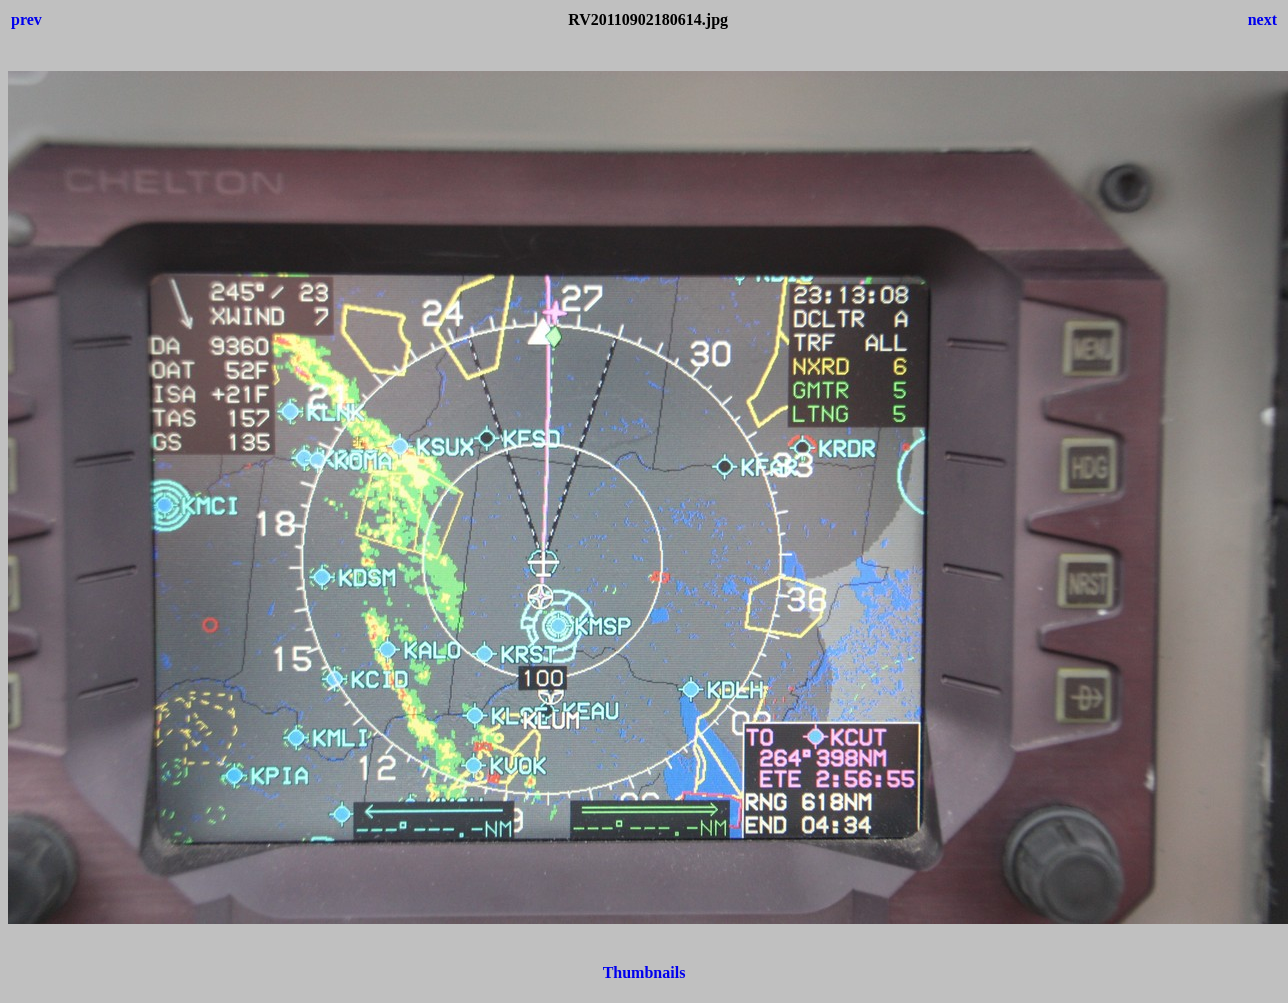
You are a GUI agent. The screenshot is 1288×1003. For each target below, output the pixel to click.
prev (26, 19)
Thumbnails (644, 972)
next (1262, 19)
